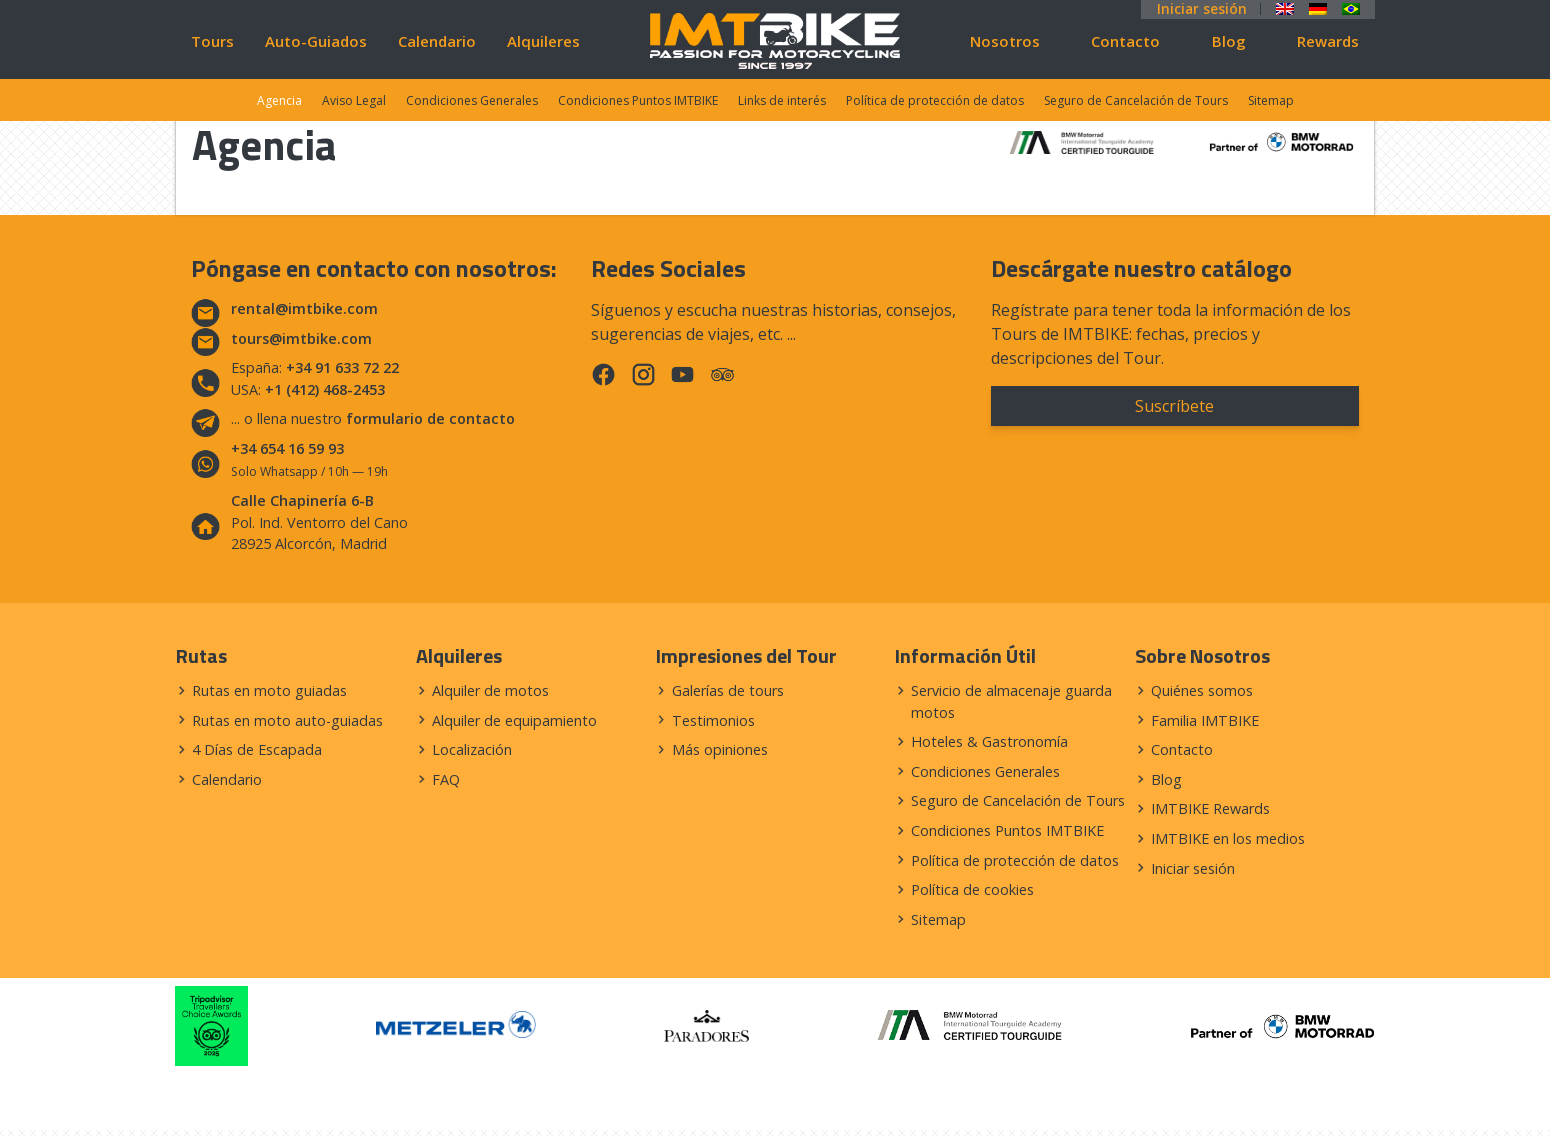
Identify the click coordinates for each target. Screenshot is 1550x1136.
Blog (1229, 41)
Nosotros (1005, 41)
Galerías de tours (728, 690)
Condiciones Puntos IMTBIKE (638, 100)
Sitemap (1271, 100)
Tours (212, 41)
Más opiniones (720, 749)
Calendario (437, 41)
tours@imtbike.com (301, 338)
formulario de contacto (430, 418)
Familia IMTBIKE (1205, 720)
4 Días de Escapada (257, 749)
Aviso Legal (354, 100)
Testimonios (713, 720)
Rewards (1328, 41)
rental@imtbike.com (304, 308)
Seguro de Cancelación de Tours (1136, 100)
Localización (472, 749)
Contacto (1125, 41)
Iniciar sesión (1202, 9)
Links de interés (782, 100)
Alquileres (543, 41)
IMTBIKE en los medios (1228, 838)
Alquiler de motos (490, 690)
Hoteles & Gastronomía (989, 741)
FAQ (446, 779)
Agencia (279, 100)
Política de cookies (972, 889)
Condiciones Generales (472, 100)
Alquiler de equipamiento (514, 720)
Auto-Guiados (316, 41)
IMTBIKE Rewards (1210, 808)
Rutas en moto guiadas (269, 690)
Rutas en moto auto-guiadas (287, 720)
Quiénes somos (1202, 690)
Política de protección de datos (935, 100)
